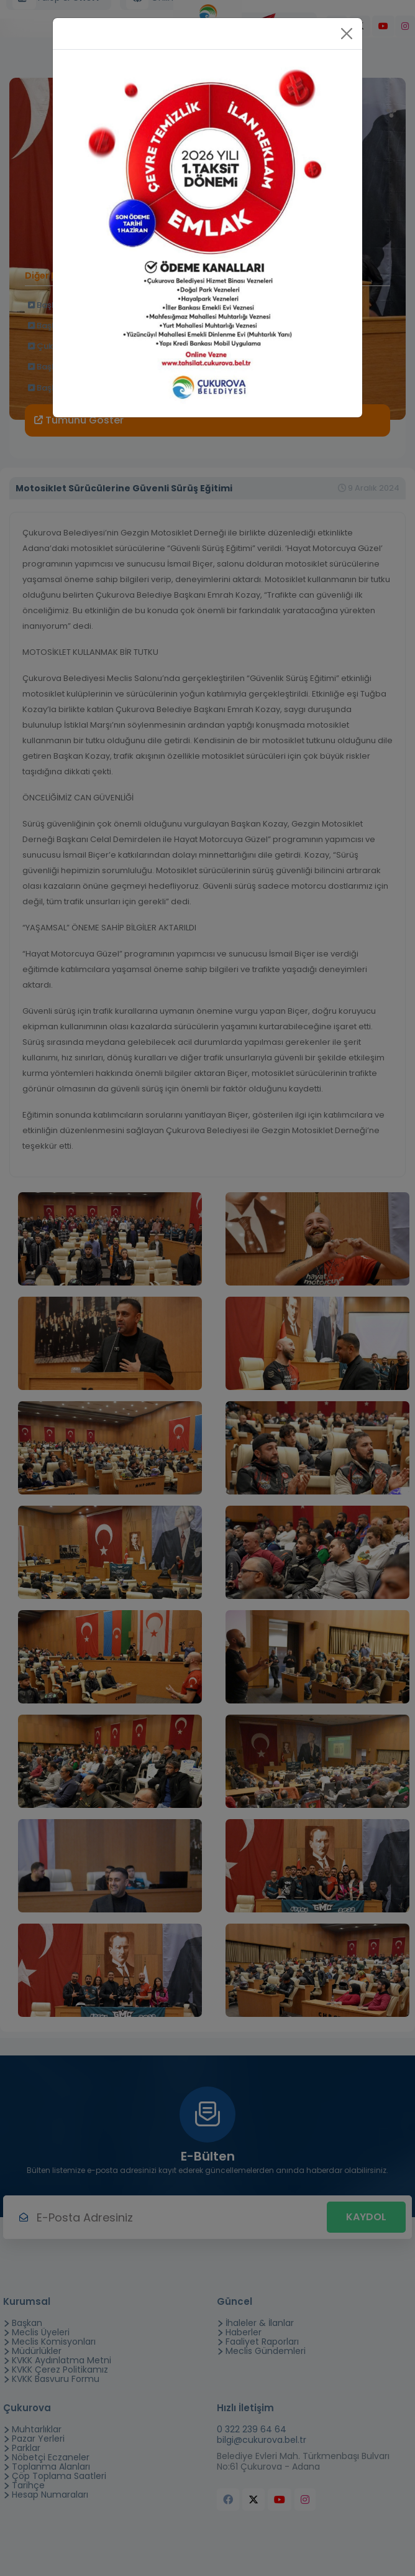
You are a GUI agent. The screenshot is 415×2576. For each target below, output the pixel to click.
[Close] (346, 33)
